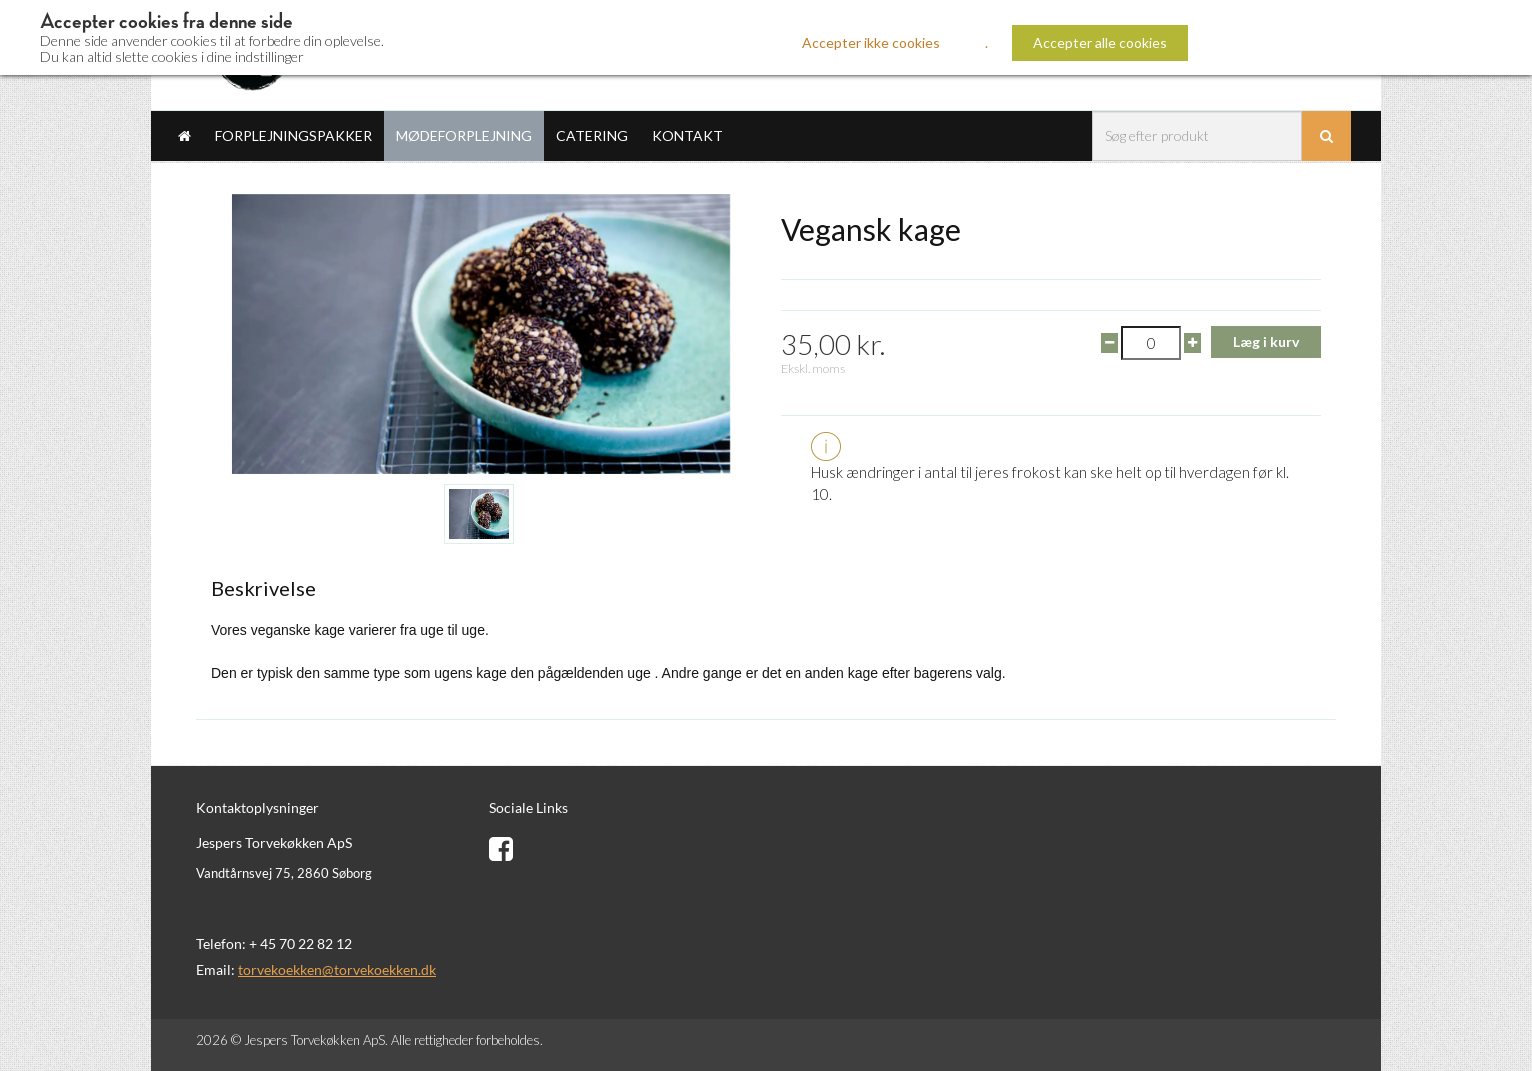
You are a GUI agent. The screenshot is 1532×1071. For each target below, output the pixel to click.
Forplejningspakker (293, 135)
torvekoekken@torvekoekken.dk (337, 969)
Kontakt (687, 135)
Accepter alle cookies (1100, 42)
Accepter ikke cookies (871, 42)
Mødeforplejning (464, 135)
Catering (592, 135)
